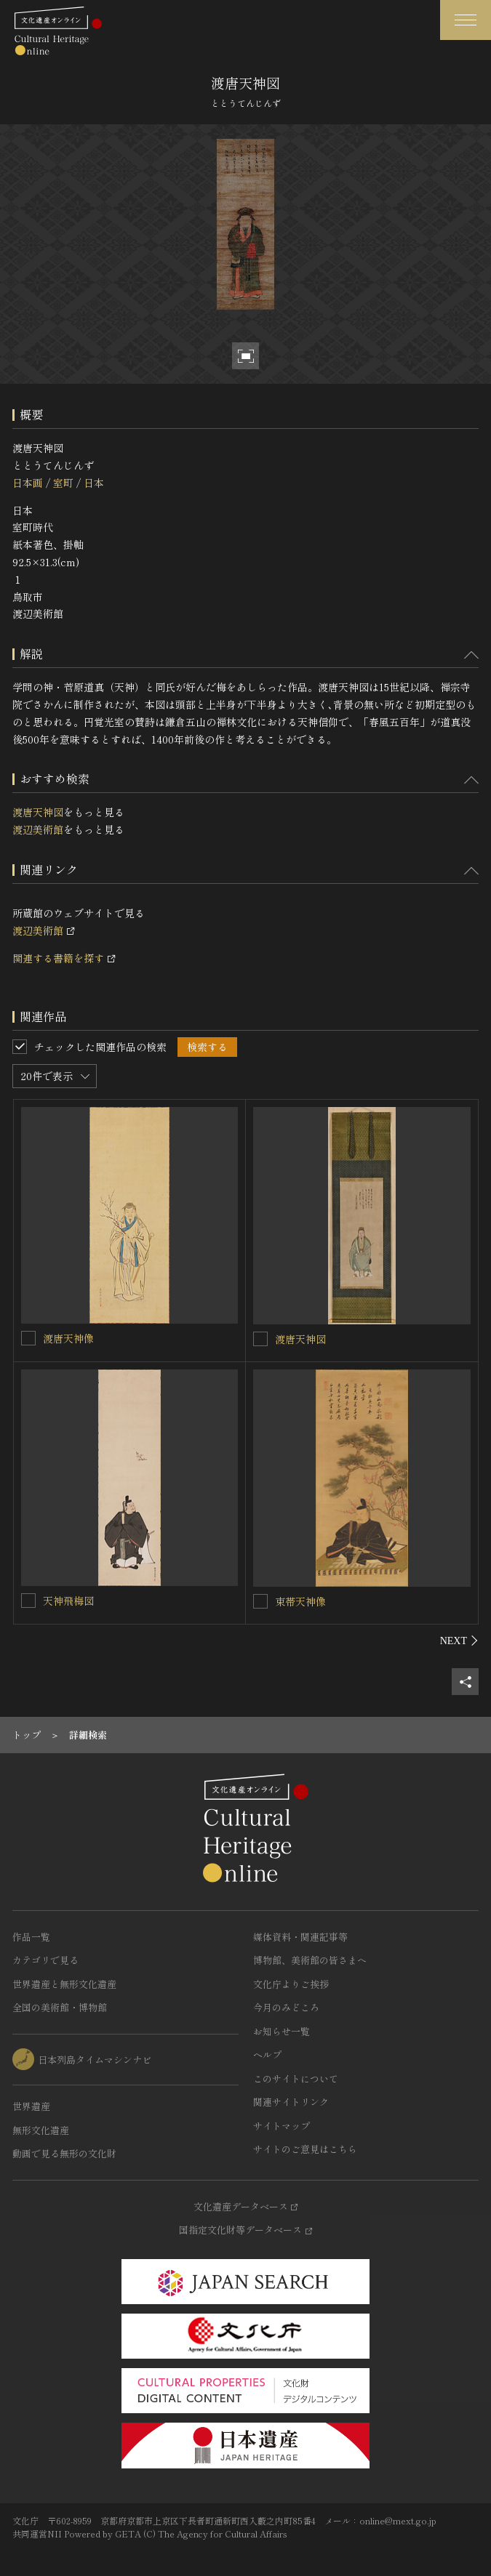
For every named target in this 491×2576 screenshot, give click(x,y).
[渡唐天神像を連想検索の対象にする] (28, 1338)
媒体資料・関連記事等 (300, 1937)
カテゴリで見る (45, 1960)
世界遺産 (31, 2106)
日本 (94, 482)
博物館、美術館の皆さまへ (310, 1960)
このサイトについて (295, 2078)
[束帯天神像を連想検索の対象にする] (260, 1601)
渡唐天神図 (37, 812)
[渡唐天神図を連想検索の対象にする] (260, 1339)
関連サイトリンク (291, 2102)
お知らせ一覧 (281, 2031)
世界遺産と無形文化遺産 (64, 1984)
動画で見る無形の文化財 (64, 2153)
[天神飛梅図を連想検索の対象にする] (28, 1600)
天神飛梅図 (68, 1600)
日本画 (27, 482)
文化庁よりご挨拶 (291, 1984)
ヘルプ (267, 2054)
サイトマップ (281, 2126)
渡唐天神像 (68, 1338)
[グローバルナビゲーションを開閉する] (465, 20)
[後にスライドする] (459, 1640)
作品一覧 (31, 1937)
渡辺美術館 (37, 829)
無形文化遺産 (40, 2130)
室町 (63, 482)
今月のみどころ (286, 2007)
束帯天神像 (300, 1601)
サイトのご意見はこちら (305, 2149)
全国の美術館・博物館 (59, 2007)
